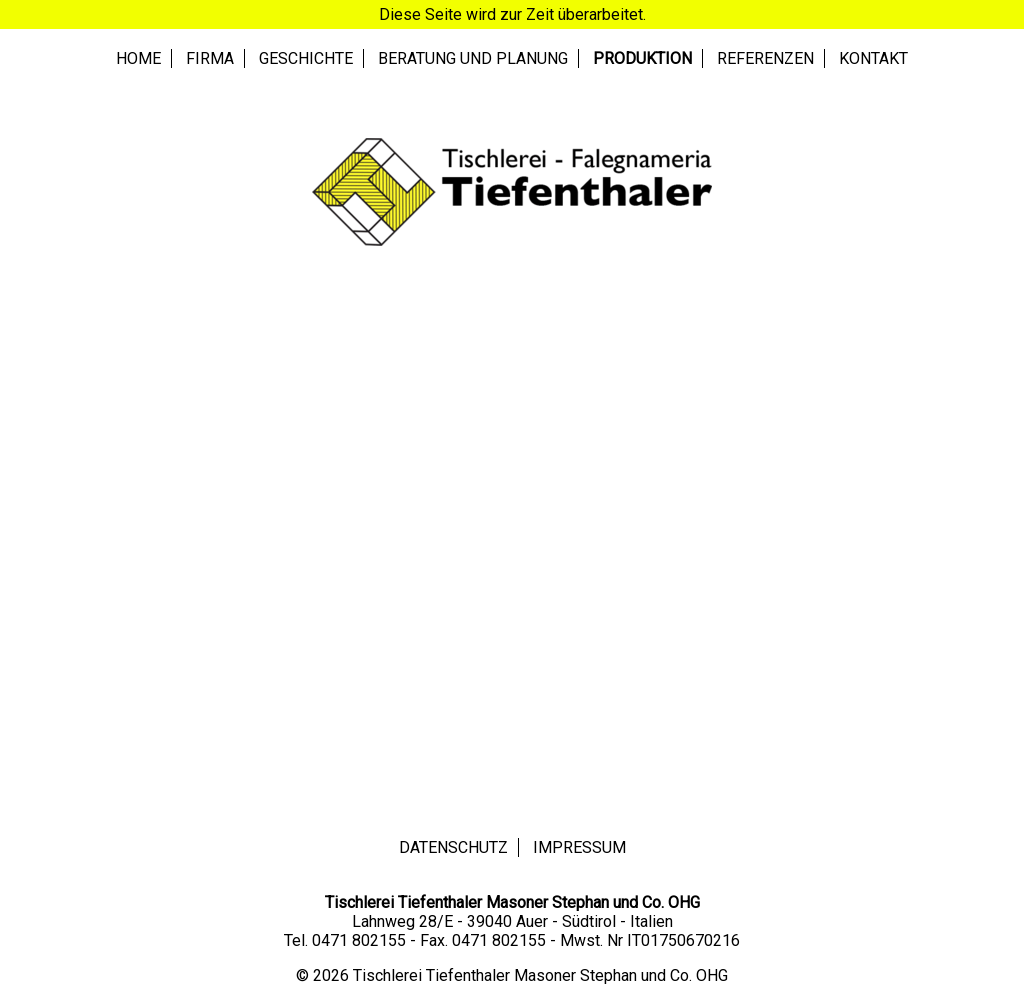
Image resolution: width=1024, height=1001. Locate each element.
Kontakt (873, 58)
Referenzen (765, 58)
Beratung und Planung (473, 58)
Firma (210, 58)
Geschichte (306, 58)
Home (138, 58)
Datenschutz (453, 847)
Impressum (579, 847)
